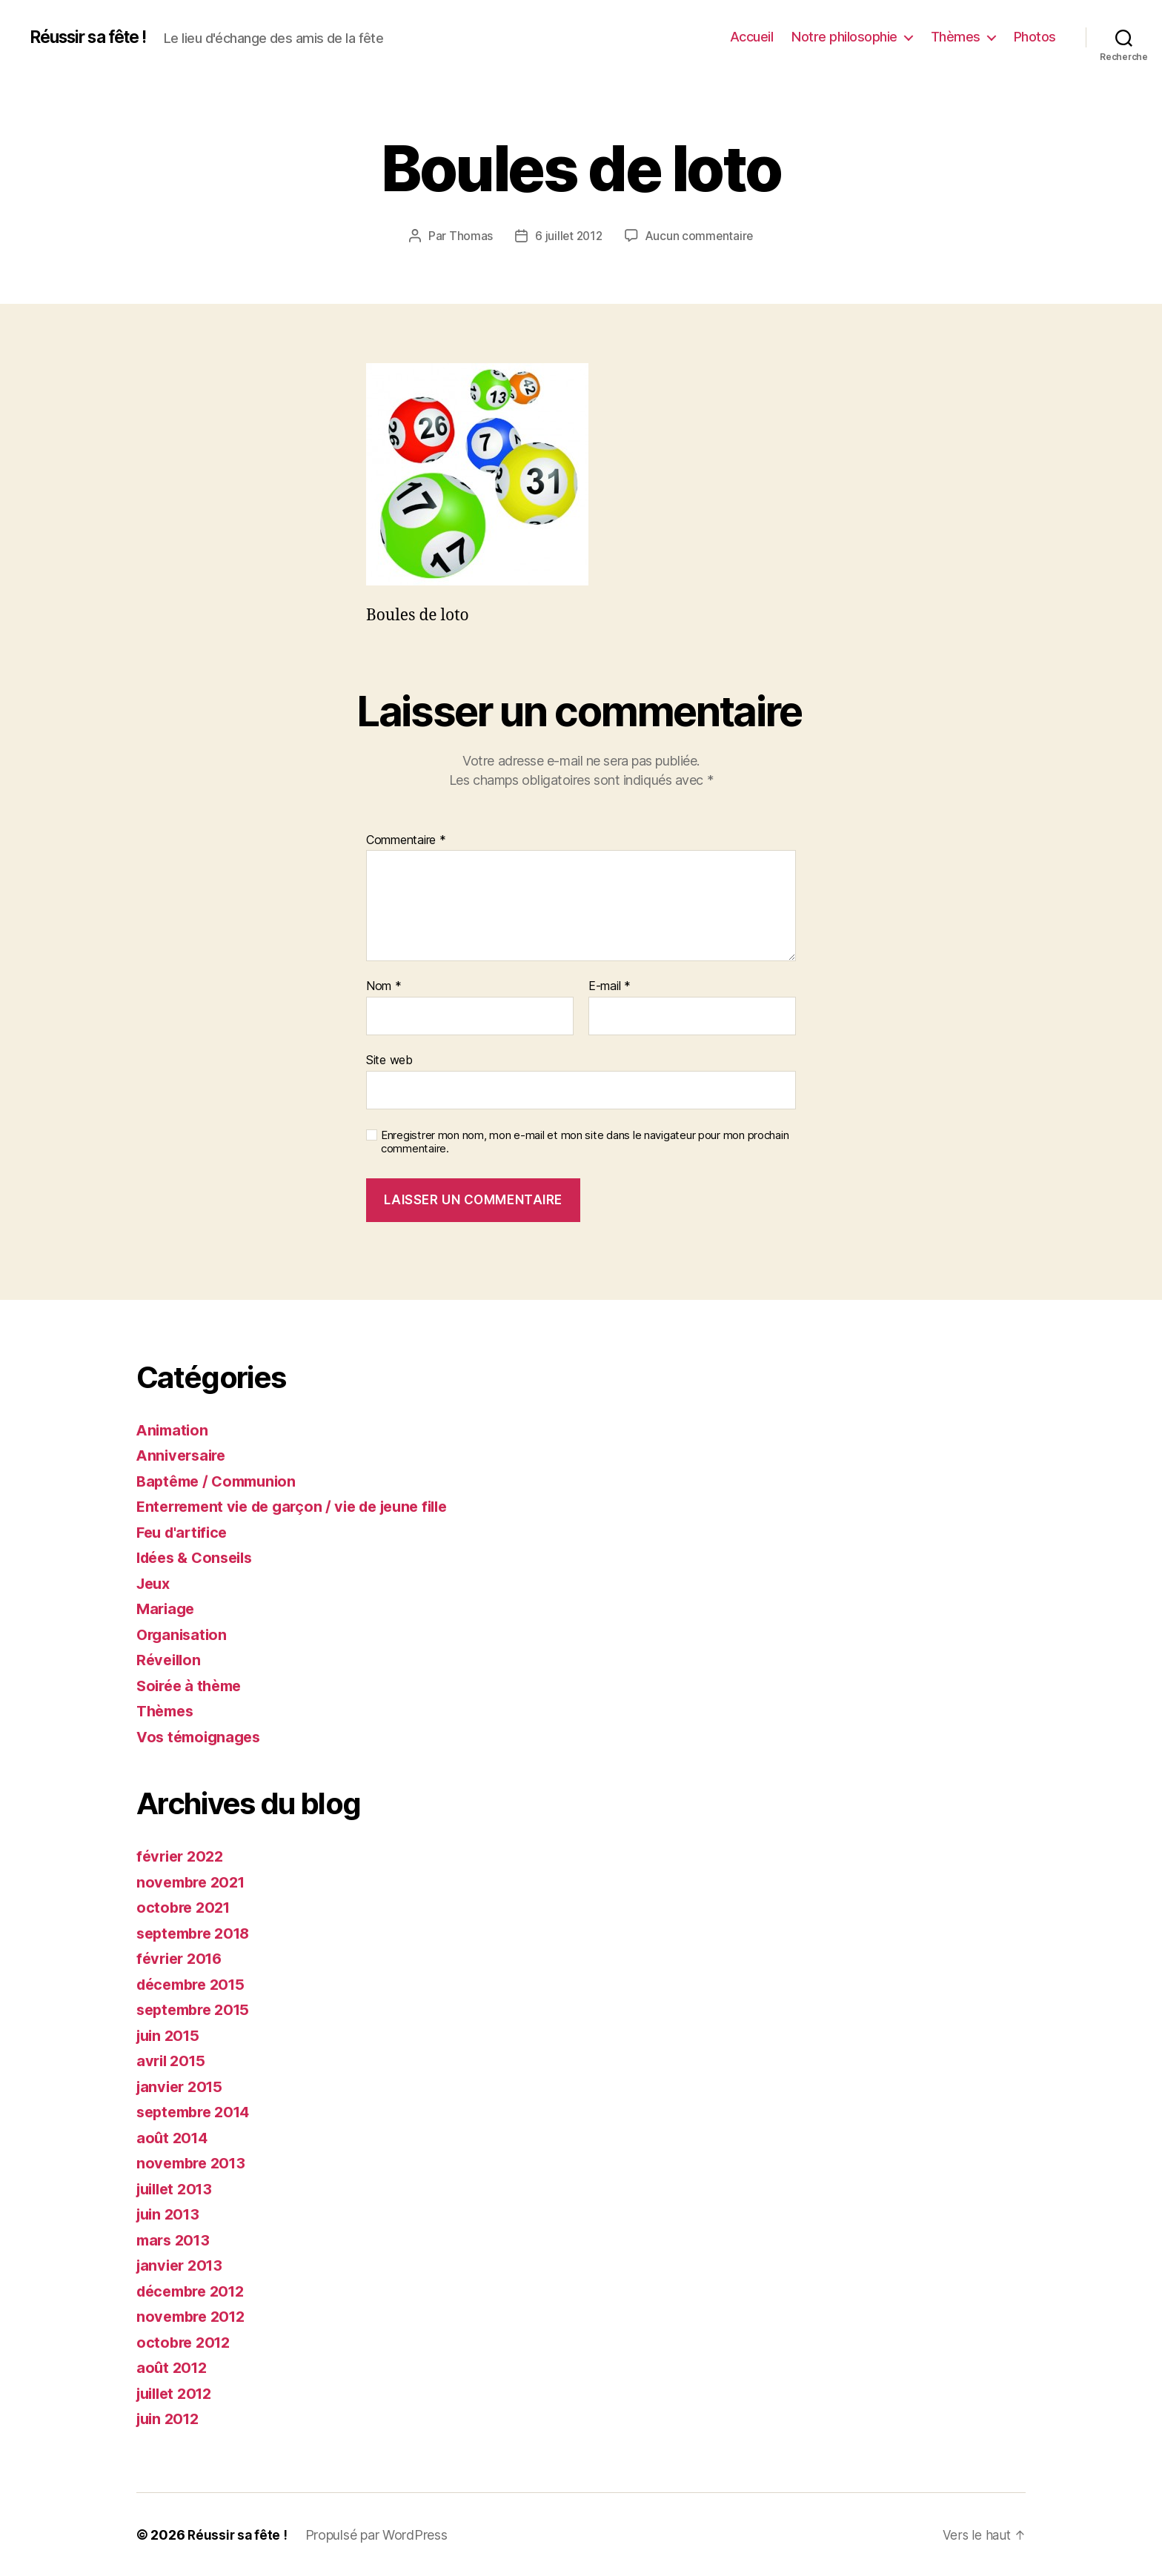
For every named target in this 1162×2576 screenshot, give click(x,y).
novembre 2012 (194, 2316)
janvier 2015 (182, 2086)
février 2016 (182, 1958)
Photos (1035, 36)
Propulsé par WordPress (379, 2534)
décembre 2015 (194, 1983)
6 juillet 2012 (567, 235)
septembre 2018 (197, 1932)
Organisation (183, 1633)
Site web (389, 1059)
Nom (384, 986)
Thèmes (955, 36)
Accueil (752, 36)
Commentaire (406, 839)
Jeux (154, 1582)
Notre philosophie (844, 36)
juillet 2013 (177, 2188)
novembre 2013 (194, 2163)
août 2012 (173, 2367)
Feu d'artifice (184, 1531)
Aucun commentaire (700, 235)
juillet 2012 (177, 2392)
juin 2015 (170, 2034)
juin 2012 (170, 2418)
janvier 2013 (182, 2265)
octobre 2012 (185, 2341)
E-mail (609, 986)
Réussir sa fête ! (95, 37)
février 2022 (182, 1856)
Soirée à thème (192, 1685)
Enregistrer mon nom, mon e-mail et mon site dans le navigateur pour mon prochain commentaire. (584, 1141)
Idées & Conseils (199, 1557)
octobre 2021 (185, 1907)
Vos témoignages (202, 1736)
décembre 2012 (194, 2290)
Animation (174, 1429)
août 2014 (173, 2137)
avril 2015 (172, 2060)
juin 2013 (170, 2214)
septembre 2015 (197, 2009)
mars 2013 (175, 2239)
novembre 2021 (194, 1881)
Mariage (167, 1608)
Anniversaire (183, 1455)
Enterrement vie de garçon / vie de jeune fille (302, 1506)
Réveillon (170, 1659)
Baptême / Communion (220, 1480)
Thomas (468, 235)
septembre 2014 (197, 2111)
